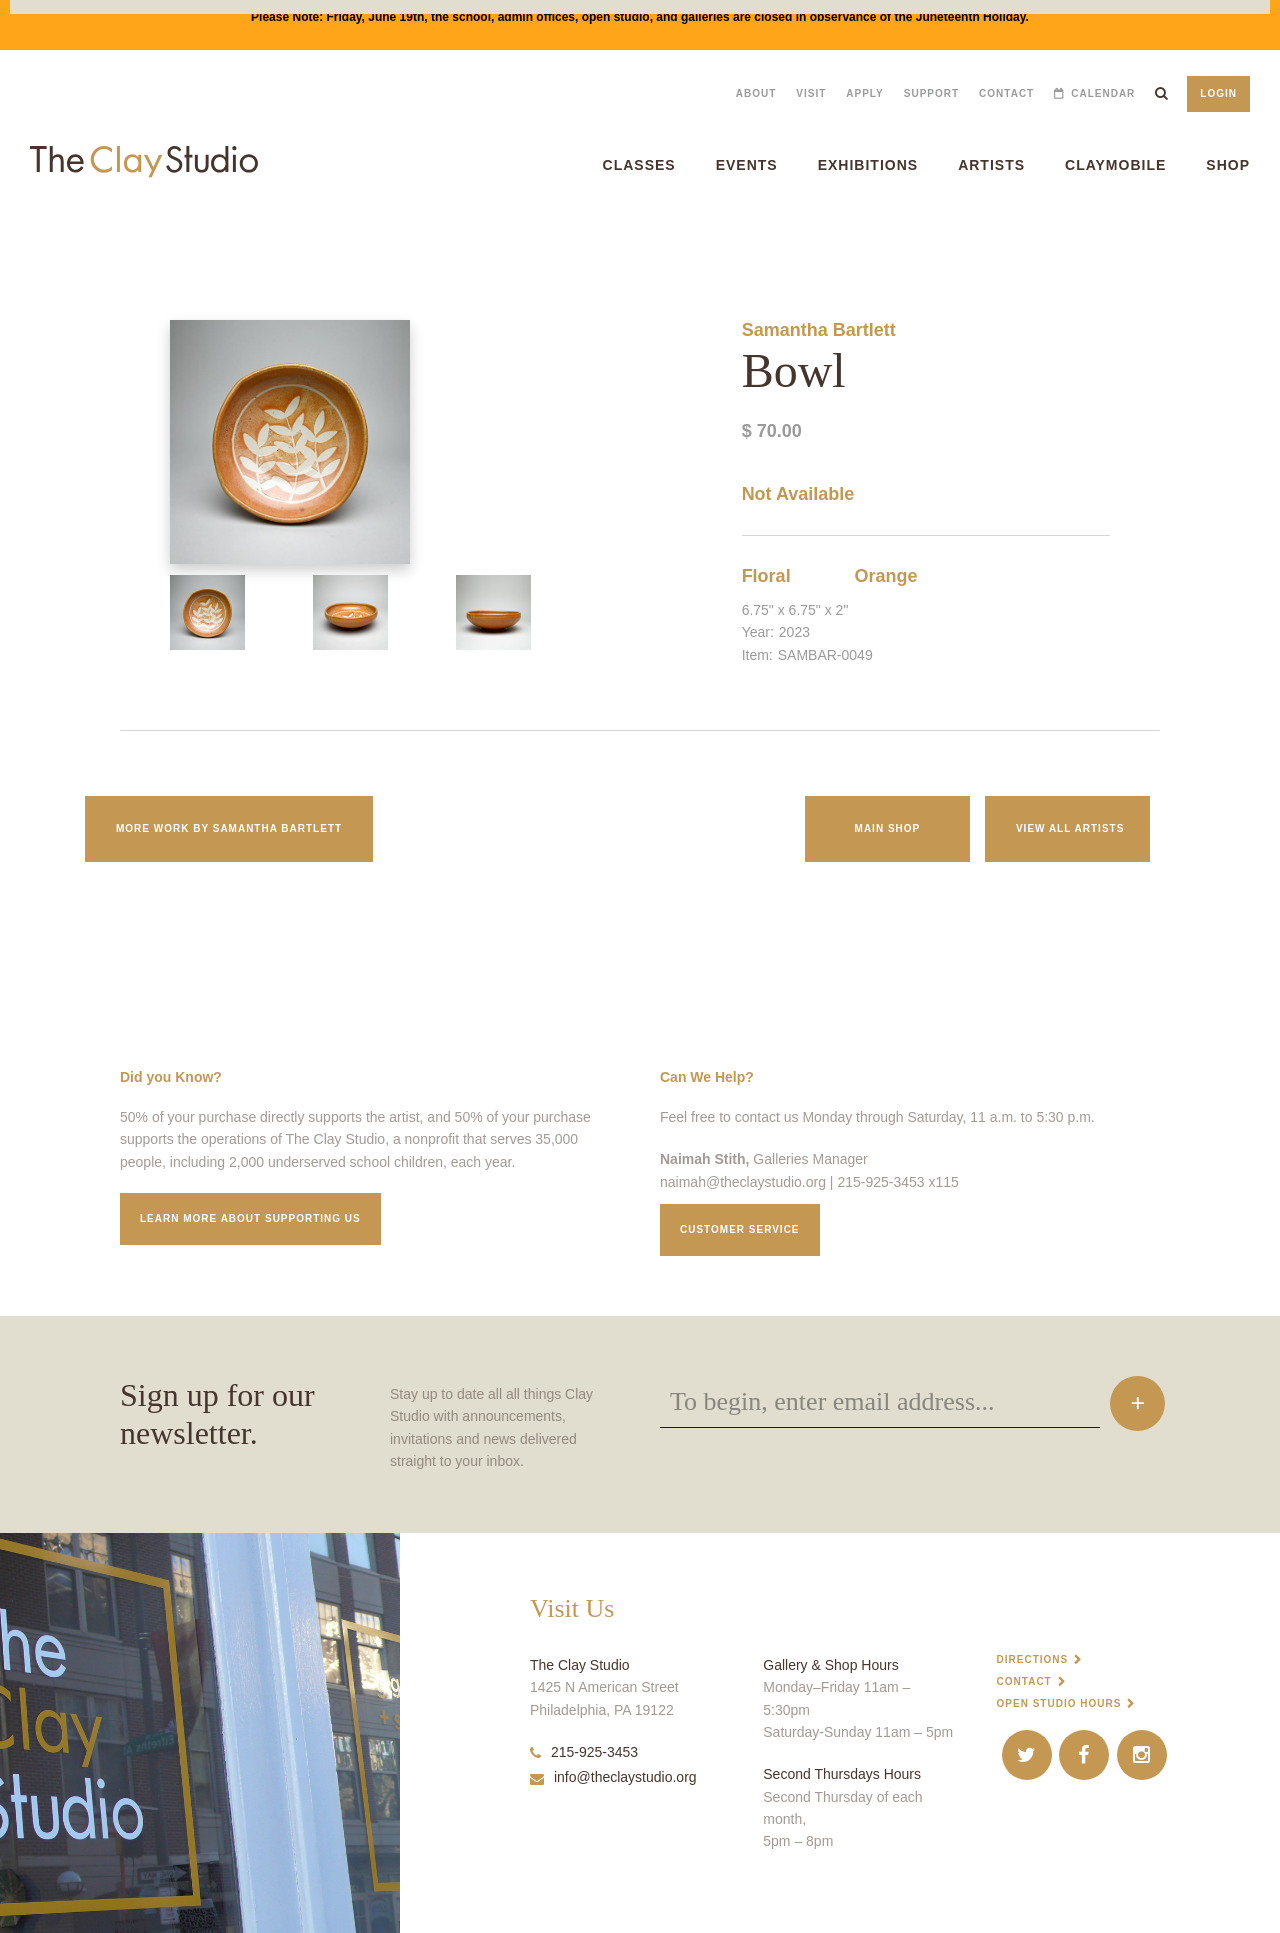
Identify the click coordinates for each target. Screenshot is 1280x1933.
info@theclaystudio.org (613, 1777)
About (756, 93)
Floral (766, 576)
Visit (811, 93)
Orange (885, 576)
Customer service (740, 1229)
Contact (1006, 93)
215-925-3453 (584, 1752)
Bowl (11, 239)
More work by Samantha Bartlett (229, 828)
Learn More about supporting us (250, 1218)
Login (1218, 93)
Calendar (1103, 93)
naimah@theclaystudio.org (743, 1182)
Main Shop (888, 828)
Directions (1033, 1659)
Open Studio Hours (1059, 1703)
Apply (864, 93)
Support (931, 93)
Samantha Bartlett (819, 330)
